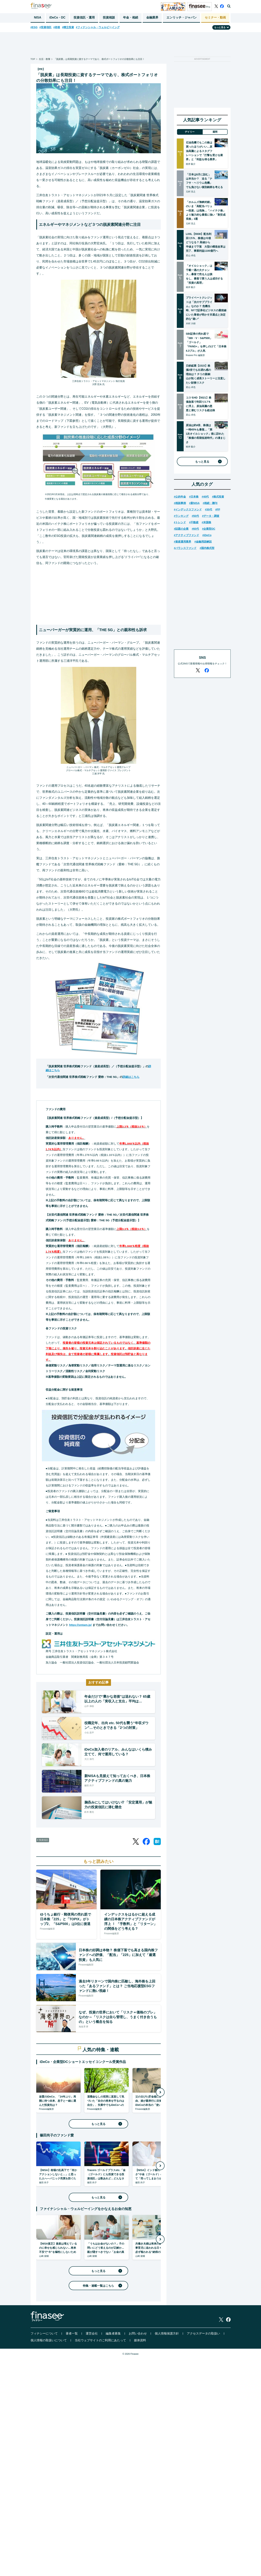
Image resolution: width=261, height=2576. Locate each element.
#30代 (208, 509)
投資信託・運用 (84, 17)
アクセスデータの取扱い (203, 2333)
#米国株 (206, 522)
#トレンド (180, 522)
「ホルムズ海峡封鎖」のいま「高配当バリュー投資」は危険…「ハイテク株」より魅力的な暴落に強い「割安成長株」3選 (206, 210)
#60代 (195, 528)
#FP (217, 509)
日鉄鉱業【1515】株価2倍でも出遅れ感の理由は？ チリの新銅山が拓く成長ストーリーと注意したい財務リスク (206, 374)
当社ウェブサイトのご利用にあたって (100, 2340)
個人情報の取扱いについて (49, 2340)
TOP (33, 59)
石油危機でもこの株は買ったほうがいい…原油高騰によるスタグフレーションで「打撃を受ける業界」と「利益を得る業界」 (204, 151)
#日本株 (194, 496)
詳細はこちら (130, 1076)
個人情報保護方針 (167, 2333)
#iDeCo (206, 535)
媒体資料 (140, 2340)
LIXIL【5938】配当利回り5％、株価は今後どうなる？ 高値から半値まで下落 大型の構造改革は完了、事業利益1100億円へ (206, 242)
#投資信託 (45, 27)
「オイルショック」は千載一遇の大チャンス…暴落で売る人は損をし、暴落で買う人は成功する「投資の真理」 (204, 274)
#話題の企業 (181, 528)
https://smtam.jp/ (80, 1624)
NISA (37, 17)
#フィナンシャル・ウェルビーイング (98, 27)
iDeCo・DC (57, 17)
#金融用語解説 (203, 541)
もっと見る (106, 2124)
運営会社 (92, 2333)
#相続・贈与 (210, 503)
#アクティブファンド (186, 535)
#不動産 (194, 522)
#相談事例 (180, 503)
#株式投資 (218, 496)
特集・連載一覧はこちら (102, 2285)
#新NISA (194, 503)
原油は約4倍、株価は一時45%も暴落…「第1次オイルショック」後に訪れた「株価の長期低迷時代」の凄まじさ (206, 434)
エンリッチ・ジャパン (181, 17)
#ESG (34, 27)
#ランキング (181, 516)
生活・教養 (44, 59)
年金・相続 (130, 17)
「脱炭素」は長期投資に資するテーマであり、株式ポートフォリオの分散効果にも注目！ (99, 59)
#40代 (205, 496)
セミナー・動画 (215, 17)
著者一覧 (72, 2333)
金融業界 (152, 17)
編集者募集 (113, 2333)
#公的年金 (180, 496)
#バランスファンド (185, 548)
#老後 (56, 27)
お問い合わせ (138, 2333)
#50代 (195, 516)
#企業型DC (208, 528)
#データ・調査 (210, 516)
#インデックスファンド (188, 509)
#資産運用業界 (182, 541)
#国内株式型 (207, 548)
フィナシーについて (44, 2333)
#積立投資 (68, 27)
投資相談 (109, 17)
